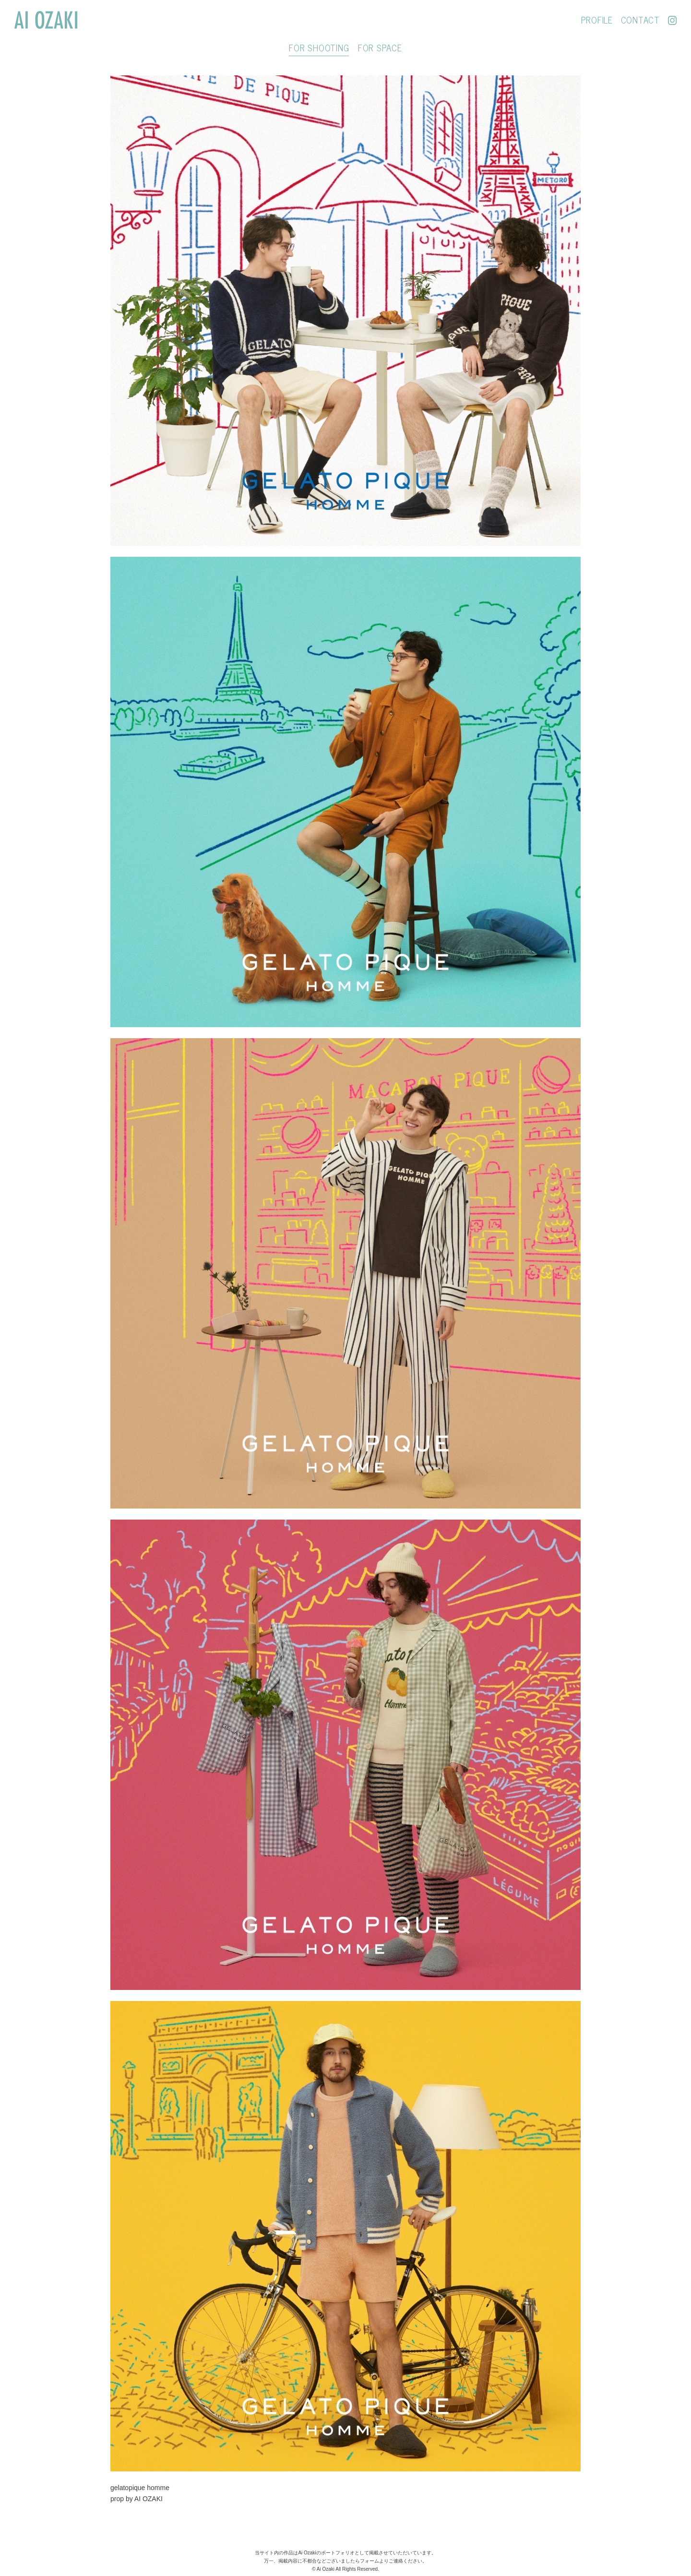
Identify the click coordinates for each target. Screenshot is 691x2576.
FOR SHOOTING (319, 47)
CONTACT (636, 19)
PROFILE (593, 19)
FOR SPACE (380, 47)
